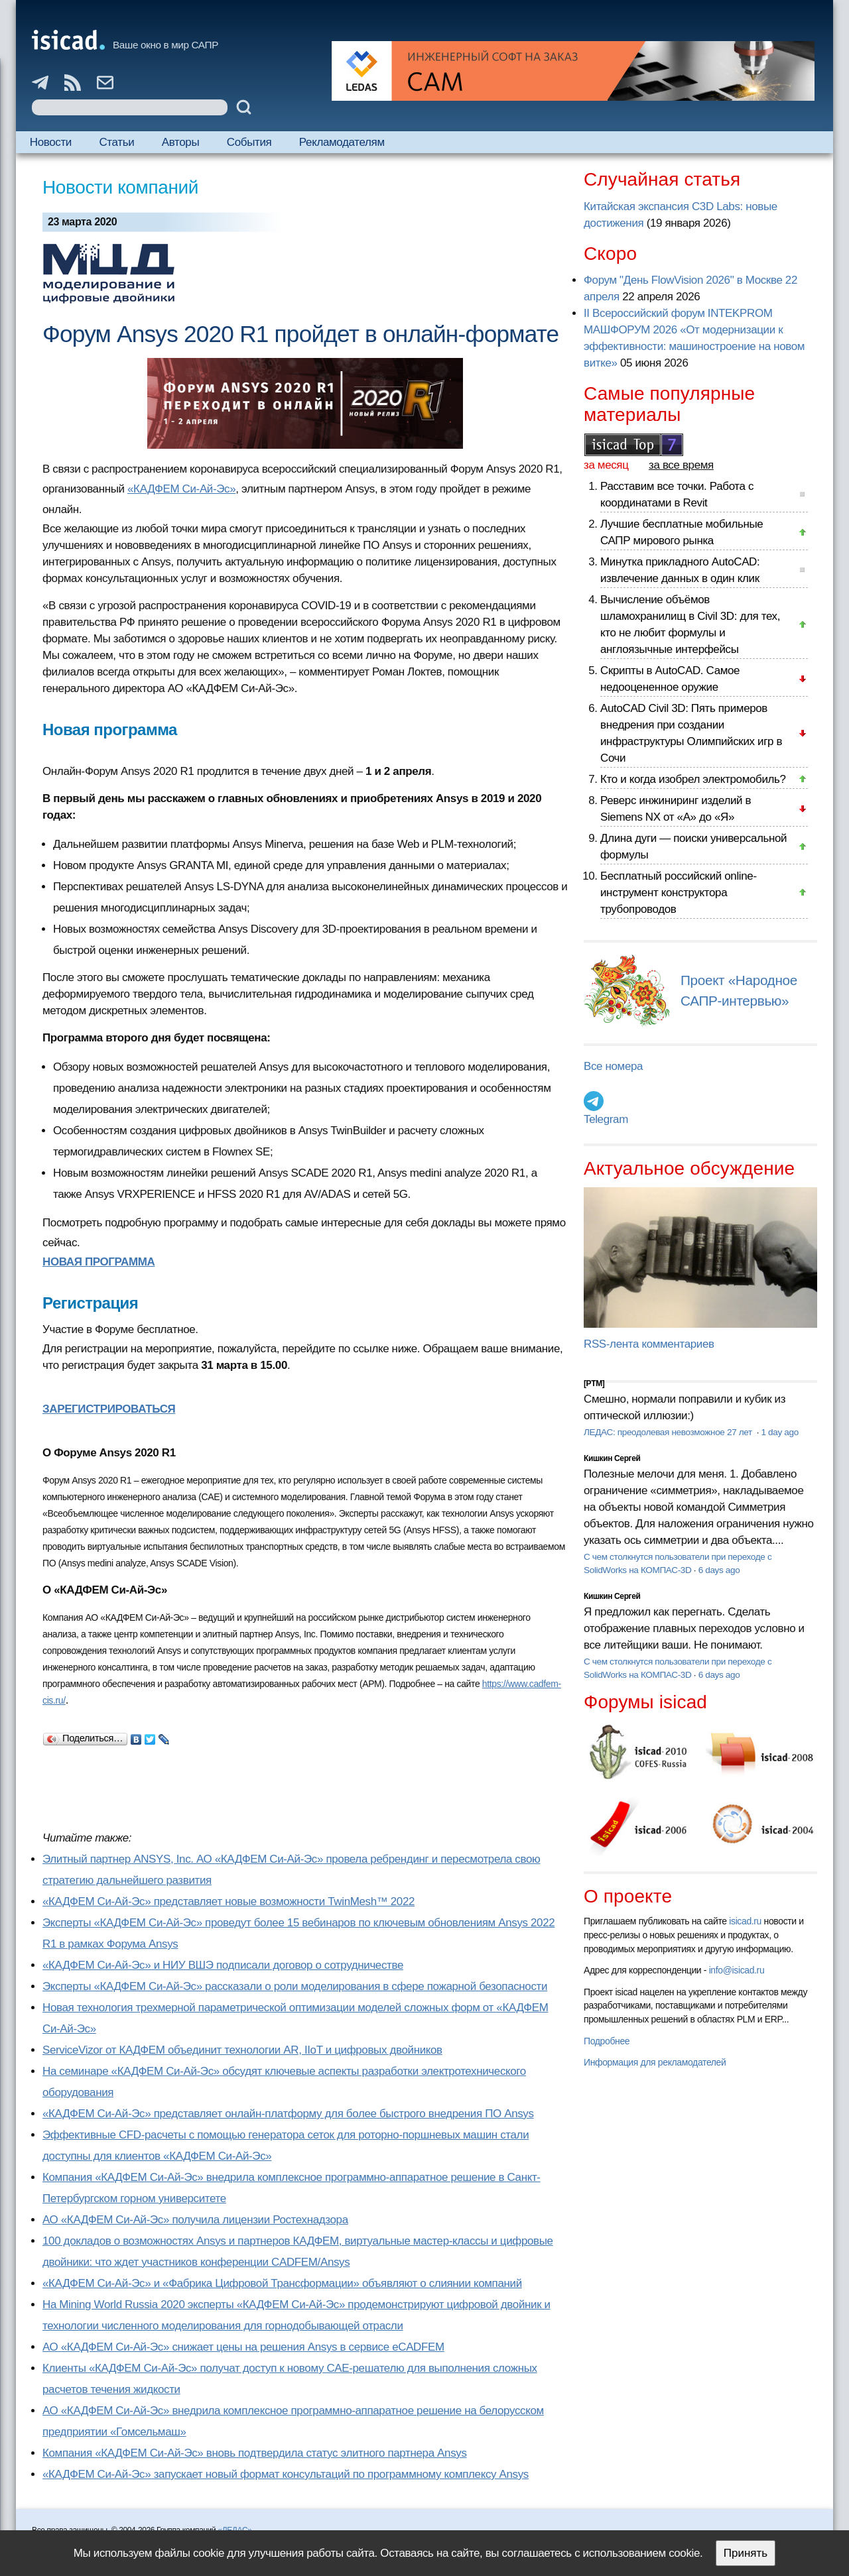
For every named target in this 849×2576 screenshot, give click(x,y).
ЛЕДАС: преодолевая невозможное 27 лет (669, 1432)
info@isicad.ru (737, 1970)
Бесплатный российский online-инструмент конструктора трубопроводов (678, 892)
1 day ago (780, 1432)
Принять (745, 2553)
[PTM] (594, 1383)
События (249, 142)
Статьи (116, 142)
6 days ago (719, 1570)
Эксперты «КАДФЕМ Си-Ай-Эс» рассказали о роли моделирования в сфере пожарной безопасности (294, 1986)
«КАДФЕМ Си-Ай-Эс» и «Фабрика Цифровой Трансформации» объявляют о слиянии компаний (282, 2283)
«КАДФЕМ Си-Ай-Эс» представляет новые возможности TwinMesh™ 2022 (228, 1901)
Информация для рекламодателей (655, 2062)
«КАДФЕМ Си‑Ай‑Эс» (181, 489)
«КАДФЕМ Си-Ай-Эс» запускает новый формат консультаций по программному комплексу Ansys (285, 2474)
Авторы (180, 142)
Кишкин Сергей (612, 1458)
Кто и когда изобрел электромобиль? (693, 779)
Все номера (613, 1066)
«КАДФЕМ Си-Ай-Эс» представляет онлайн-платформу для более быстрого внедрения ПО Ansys (288, 2113)
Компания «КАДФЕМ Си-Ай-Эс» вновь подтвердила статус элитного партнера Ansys (254, 2453)
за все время (681, 465)
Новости (51, 142)
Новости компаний (120, 187)
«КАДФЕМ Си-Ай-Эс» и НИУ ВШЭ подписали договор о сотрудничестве (222, 1965)
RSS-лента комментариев (649, 1344)
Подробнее (606, 2041)
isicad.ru (745, 1921)
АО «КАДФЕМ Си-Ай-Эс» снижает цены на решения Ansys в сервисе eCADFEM (243, 2347)
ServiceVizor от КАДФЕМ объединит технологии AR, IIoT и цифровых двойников (242, 2050)
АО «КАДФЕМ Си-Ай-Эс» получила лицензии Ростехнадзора (195, 2219)
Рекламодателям (342, 142)
